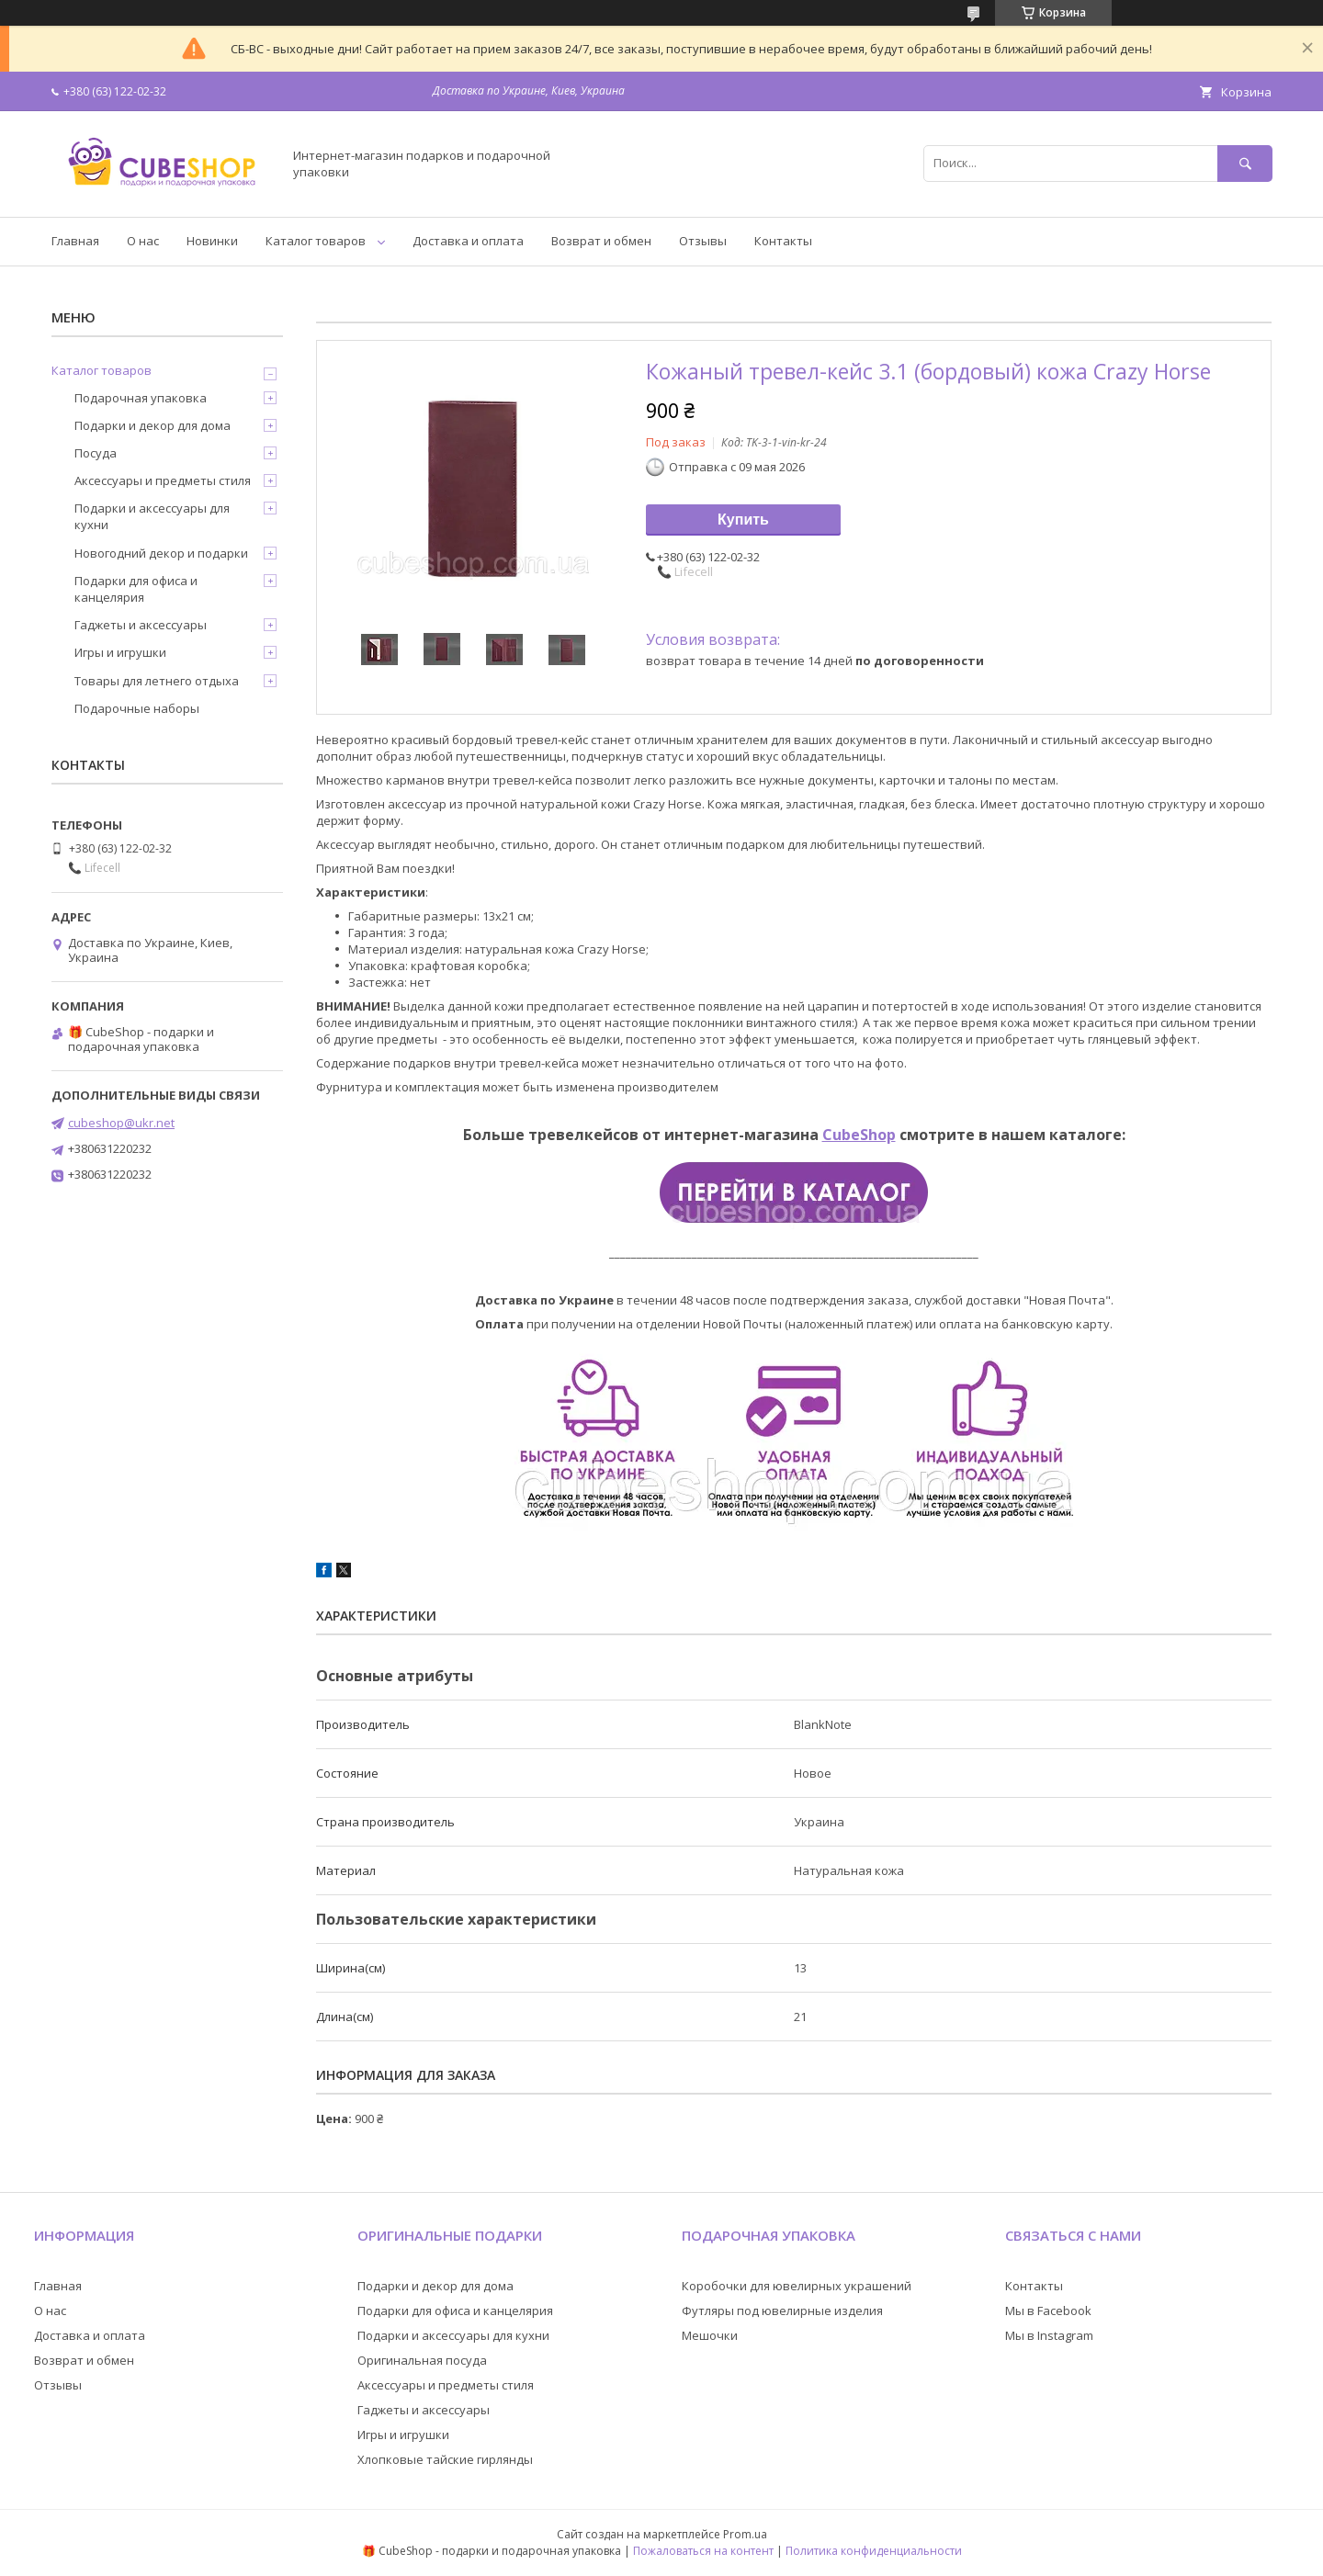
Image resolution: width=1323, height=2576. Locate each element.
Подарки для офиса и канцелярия (136, 588)
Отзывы (703, 240)
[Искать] (1244, 163)
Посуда (95, 453)
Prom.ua (745, 2534)
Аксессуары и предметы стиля (162, 480)
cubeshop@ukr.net (121, 1122)
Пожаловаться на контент (703, 2551)
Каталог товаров (316, 240)
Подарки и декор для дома (152, 425)
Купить (743, 519)
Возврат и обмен (601, 240)
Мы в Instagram (1049, 2335)
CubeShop (859, 1134)
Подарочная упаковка (140, 398)
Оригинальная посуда (422, 2360)
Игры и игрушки (120, 652)
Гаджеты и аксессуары (140, 624)
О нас (143, 240)
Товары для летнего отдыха (156, 680)
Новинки (212, 240)
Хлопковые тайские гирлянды (445, 2459)
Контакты (783, 240)
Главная (75, 240)
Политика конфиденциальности (874, 2551)
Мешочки (710, 2335)
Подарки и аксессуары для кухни (152, 516)
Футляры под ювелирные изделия (782, 2310)
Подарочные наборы (136, 708)
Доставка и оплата (468, 240)
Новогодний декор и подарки (161, 553)
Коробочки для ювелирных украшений (796, 2285)
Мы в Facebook (1048, 2310)
